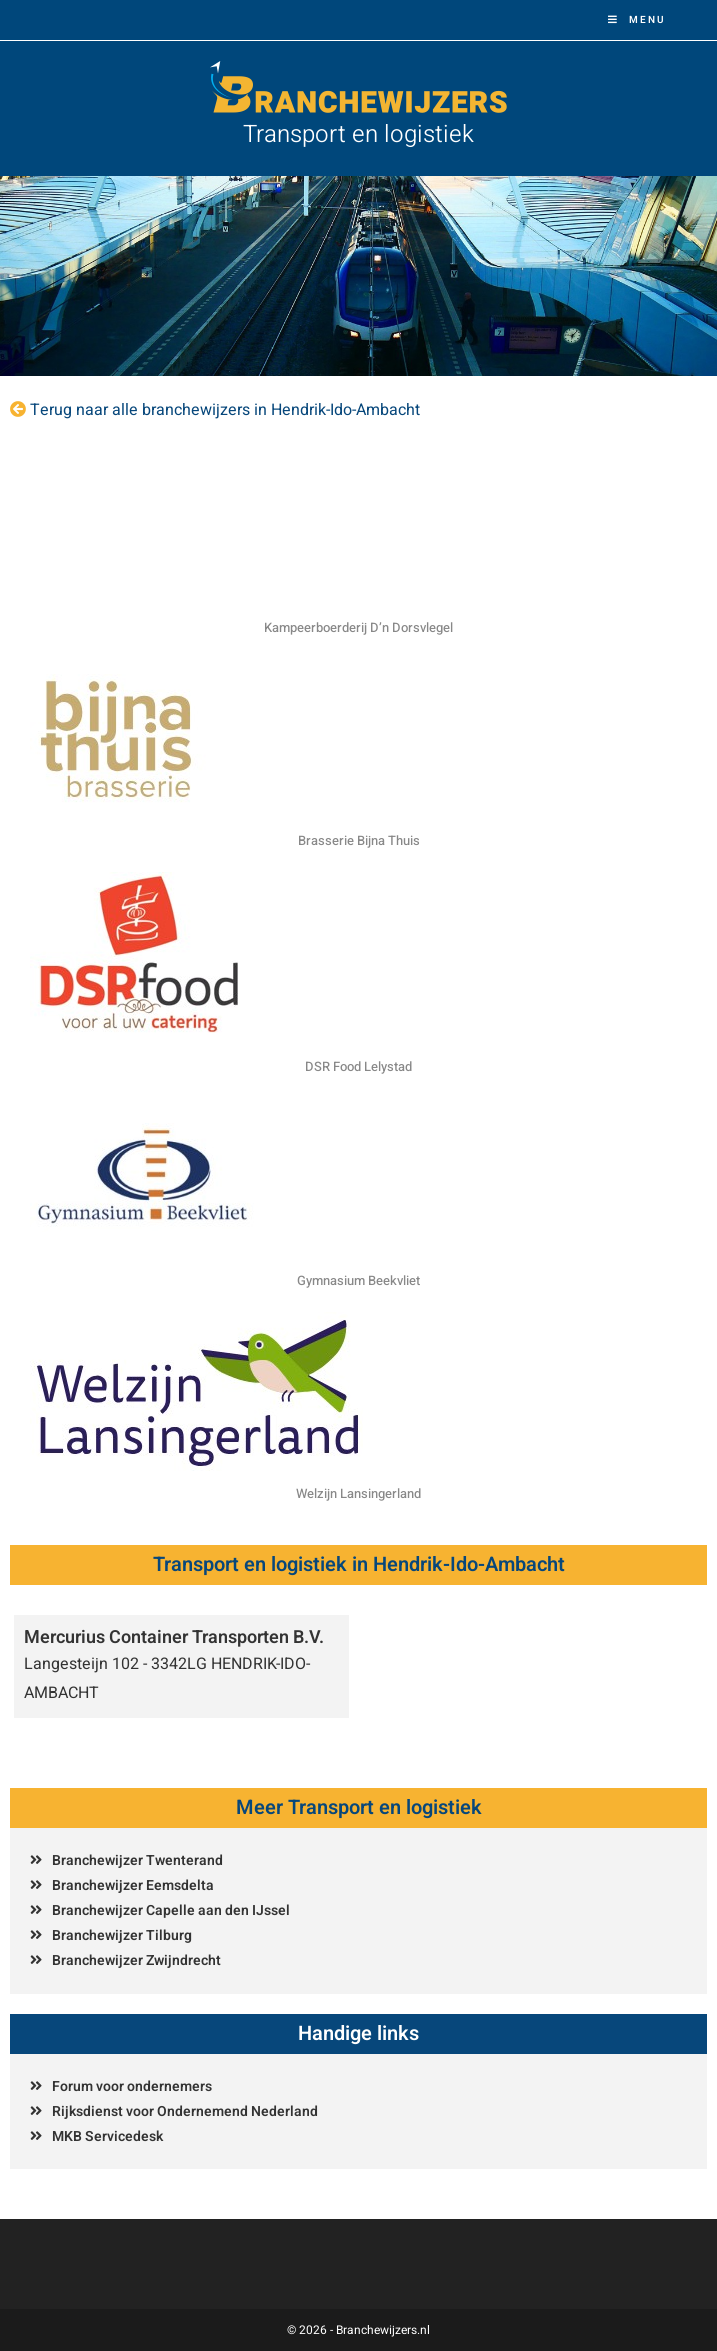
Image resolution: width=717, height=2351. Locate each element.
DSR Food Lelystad (358, 1066)
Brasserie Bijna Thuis (359, 840)
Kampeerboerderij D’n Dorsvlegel (358, 627)
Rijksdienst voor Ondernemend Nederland (185, 2111)
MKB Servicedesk (107, 2136)
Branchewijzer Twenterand (137, 1860)
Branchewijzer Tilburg (122, 1935)
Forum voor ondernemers (132, 2086)
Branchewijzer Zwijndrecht (136, 1960)
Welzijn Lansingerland (358, 1493)
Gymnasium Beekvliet (358, 1280)
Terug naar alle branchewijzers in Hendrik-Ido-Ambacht (225, 410)
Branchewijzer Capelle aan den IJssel (171, 1910)
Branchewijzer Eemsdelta (133, 1885)
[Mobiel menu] (637, 20)
